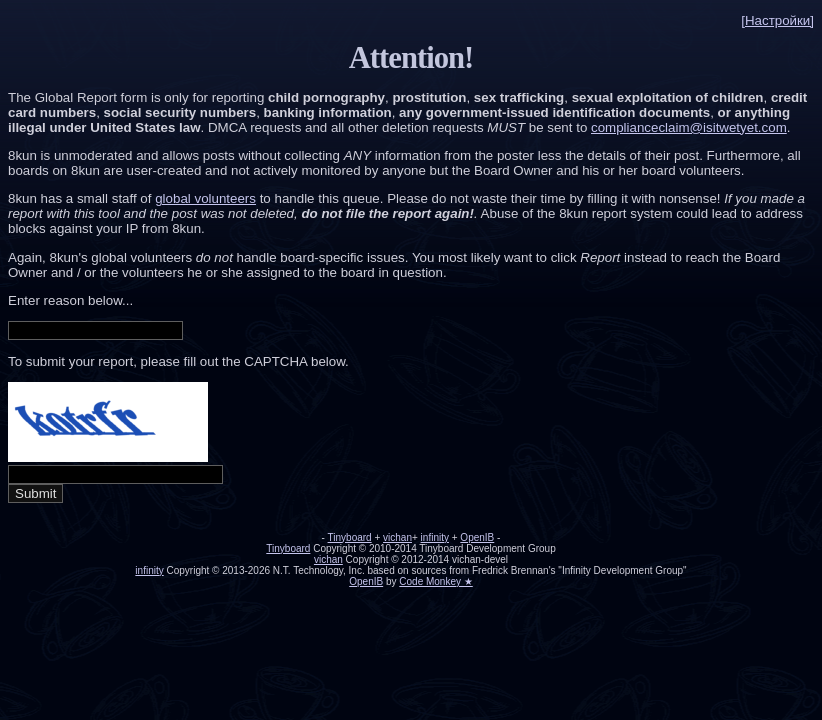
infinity (435, 537)
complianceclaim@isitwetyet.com (689, 127)
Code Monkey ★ (435, 581)
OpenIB (477, 537)
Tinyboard (350, 537)
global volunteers (205, 198)
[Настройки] (777, 20)
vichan (397, 537)
